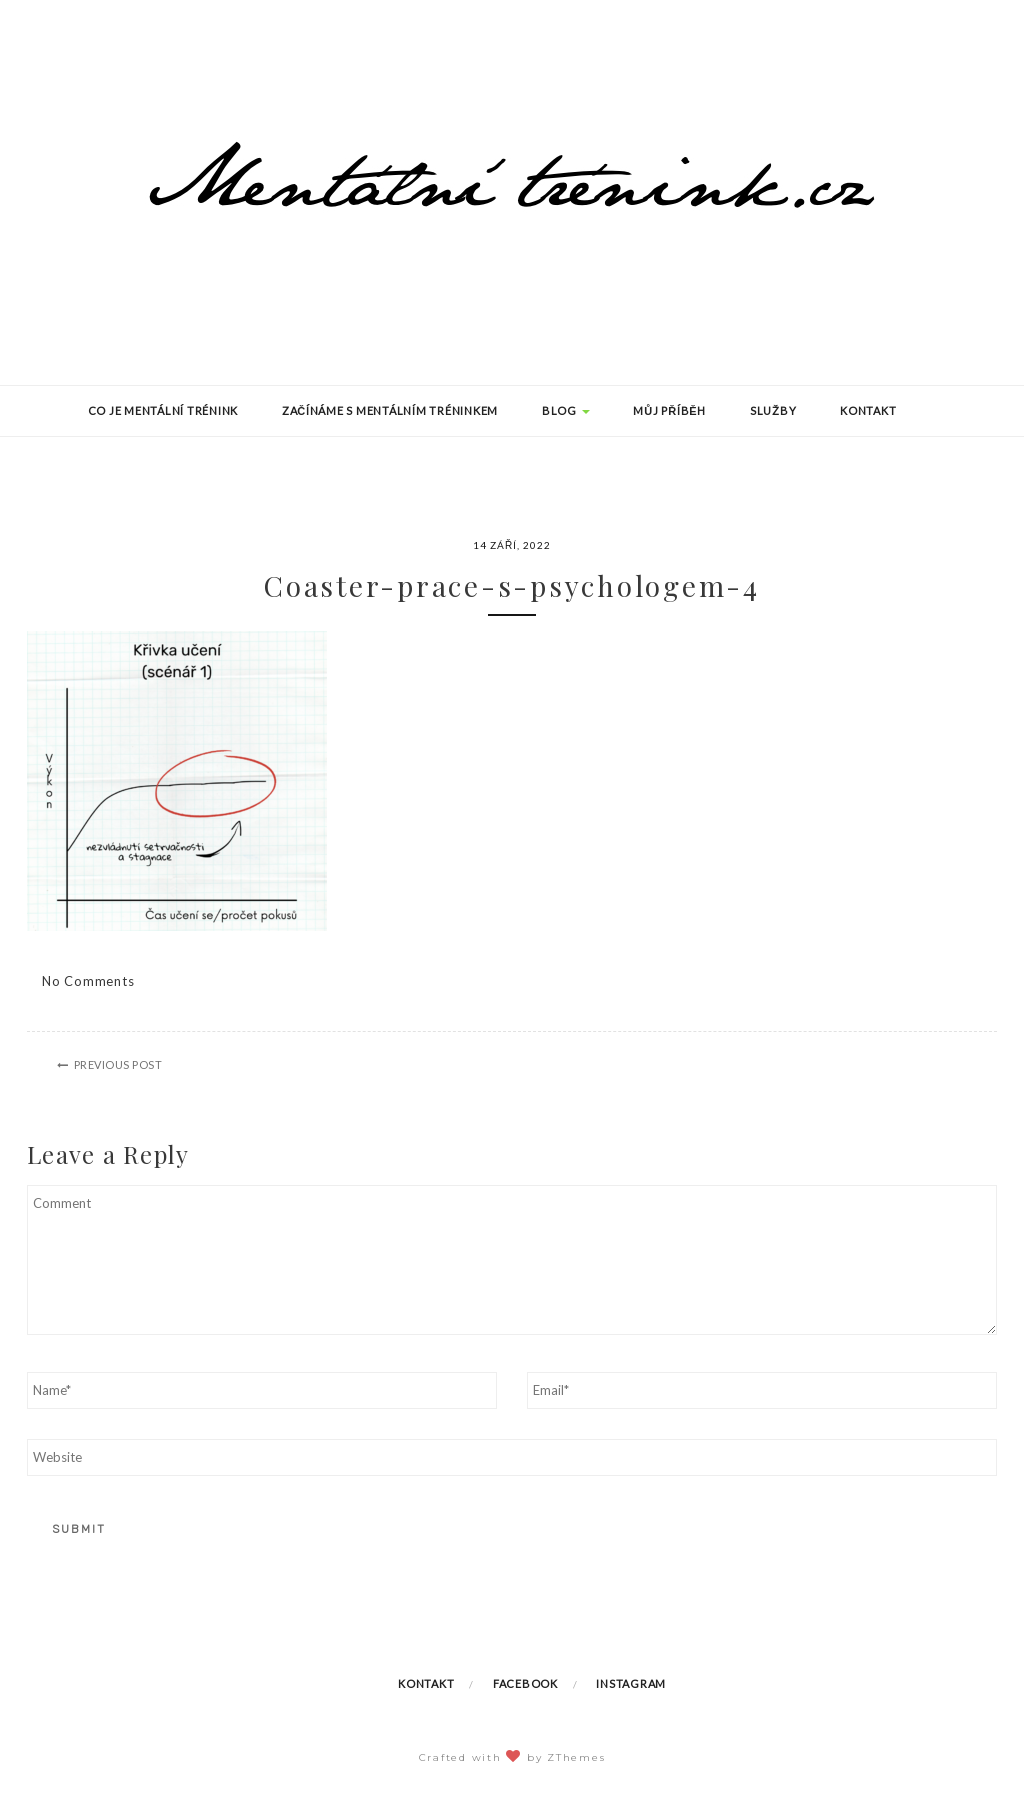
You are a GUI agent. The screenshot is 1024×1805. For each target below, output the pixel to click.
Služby (773, 410)
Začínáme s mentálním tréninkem (390, 410)
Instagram (631, 1683)
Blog (566, 410)
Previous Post (118, 1064)
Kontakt (868, 410)
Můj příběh (669, 410)
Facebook (525, 1683)
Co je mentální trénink (163, 410)
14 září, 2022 (512, 545)
